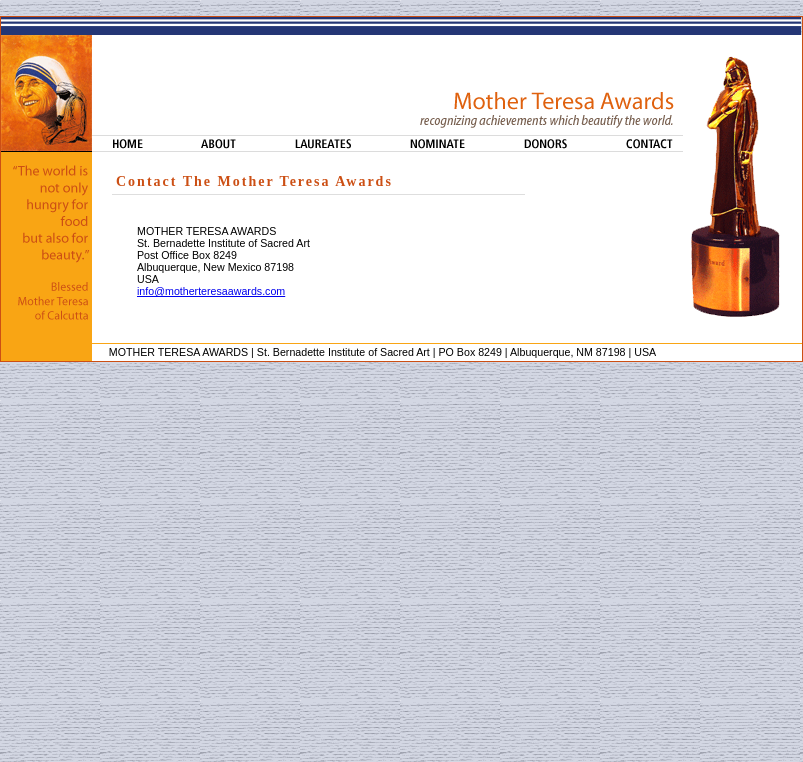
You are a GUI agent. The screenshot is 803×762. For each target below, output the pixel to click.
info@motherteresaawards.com (211, 291)
